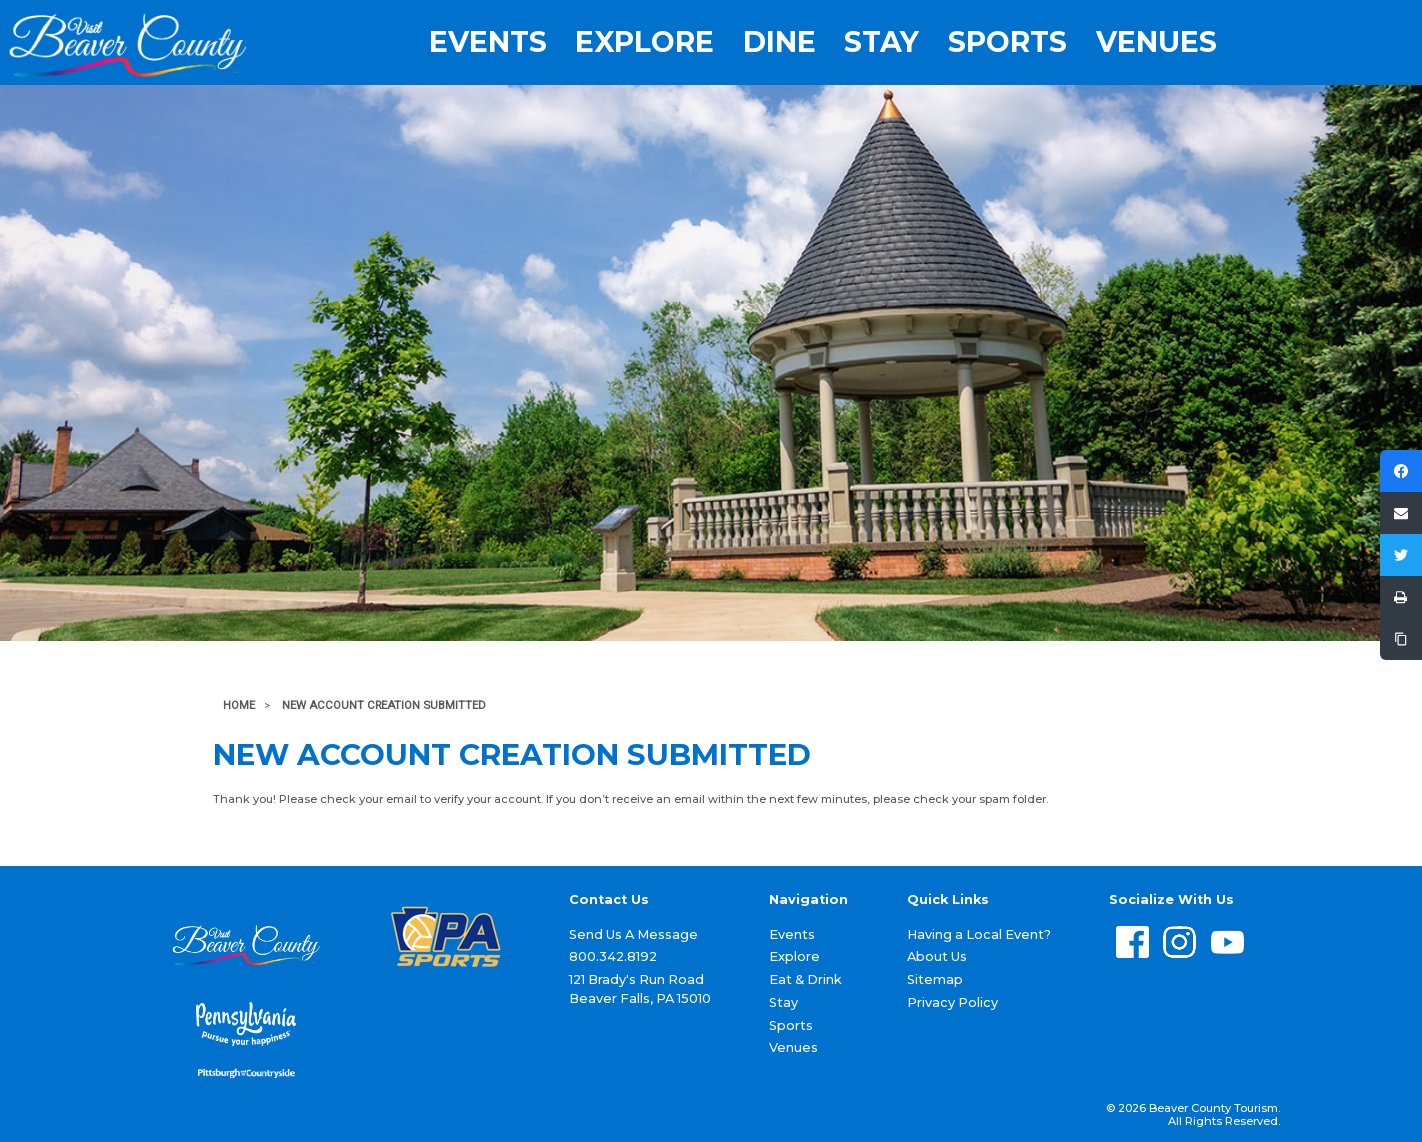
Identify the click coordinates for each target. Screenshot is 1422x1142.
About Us (937, 956)
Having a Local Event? (979, 934)
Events (488, 42)
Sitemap (935, 979)
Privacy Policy (952, 1002)
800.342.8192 (613, 956)
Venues (1156, 42)
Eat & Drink (805, 979)
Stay (881, 42)
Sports (1007, 42)
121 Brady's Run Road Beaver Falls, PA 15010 (640, 988)
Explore (644, 42)
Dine (779, 42)
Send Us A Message (633, 934)
